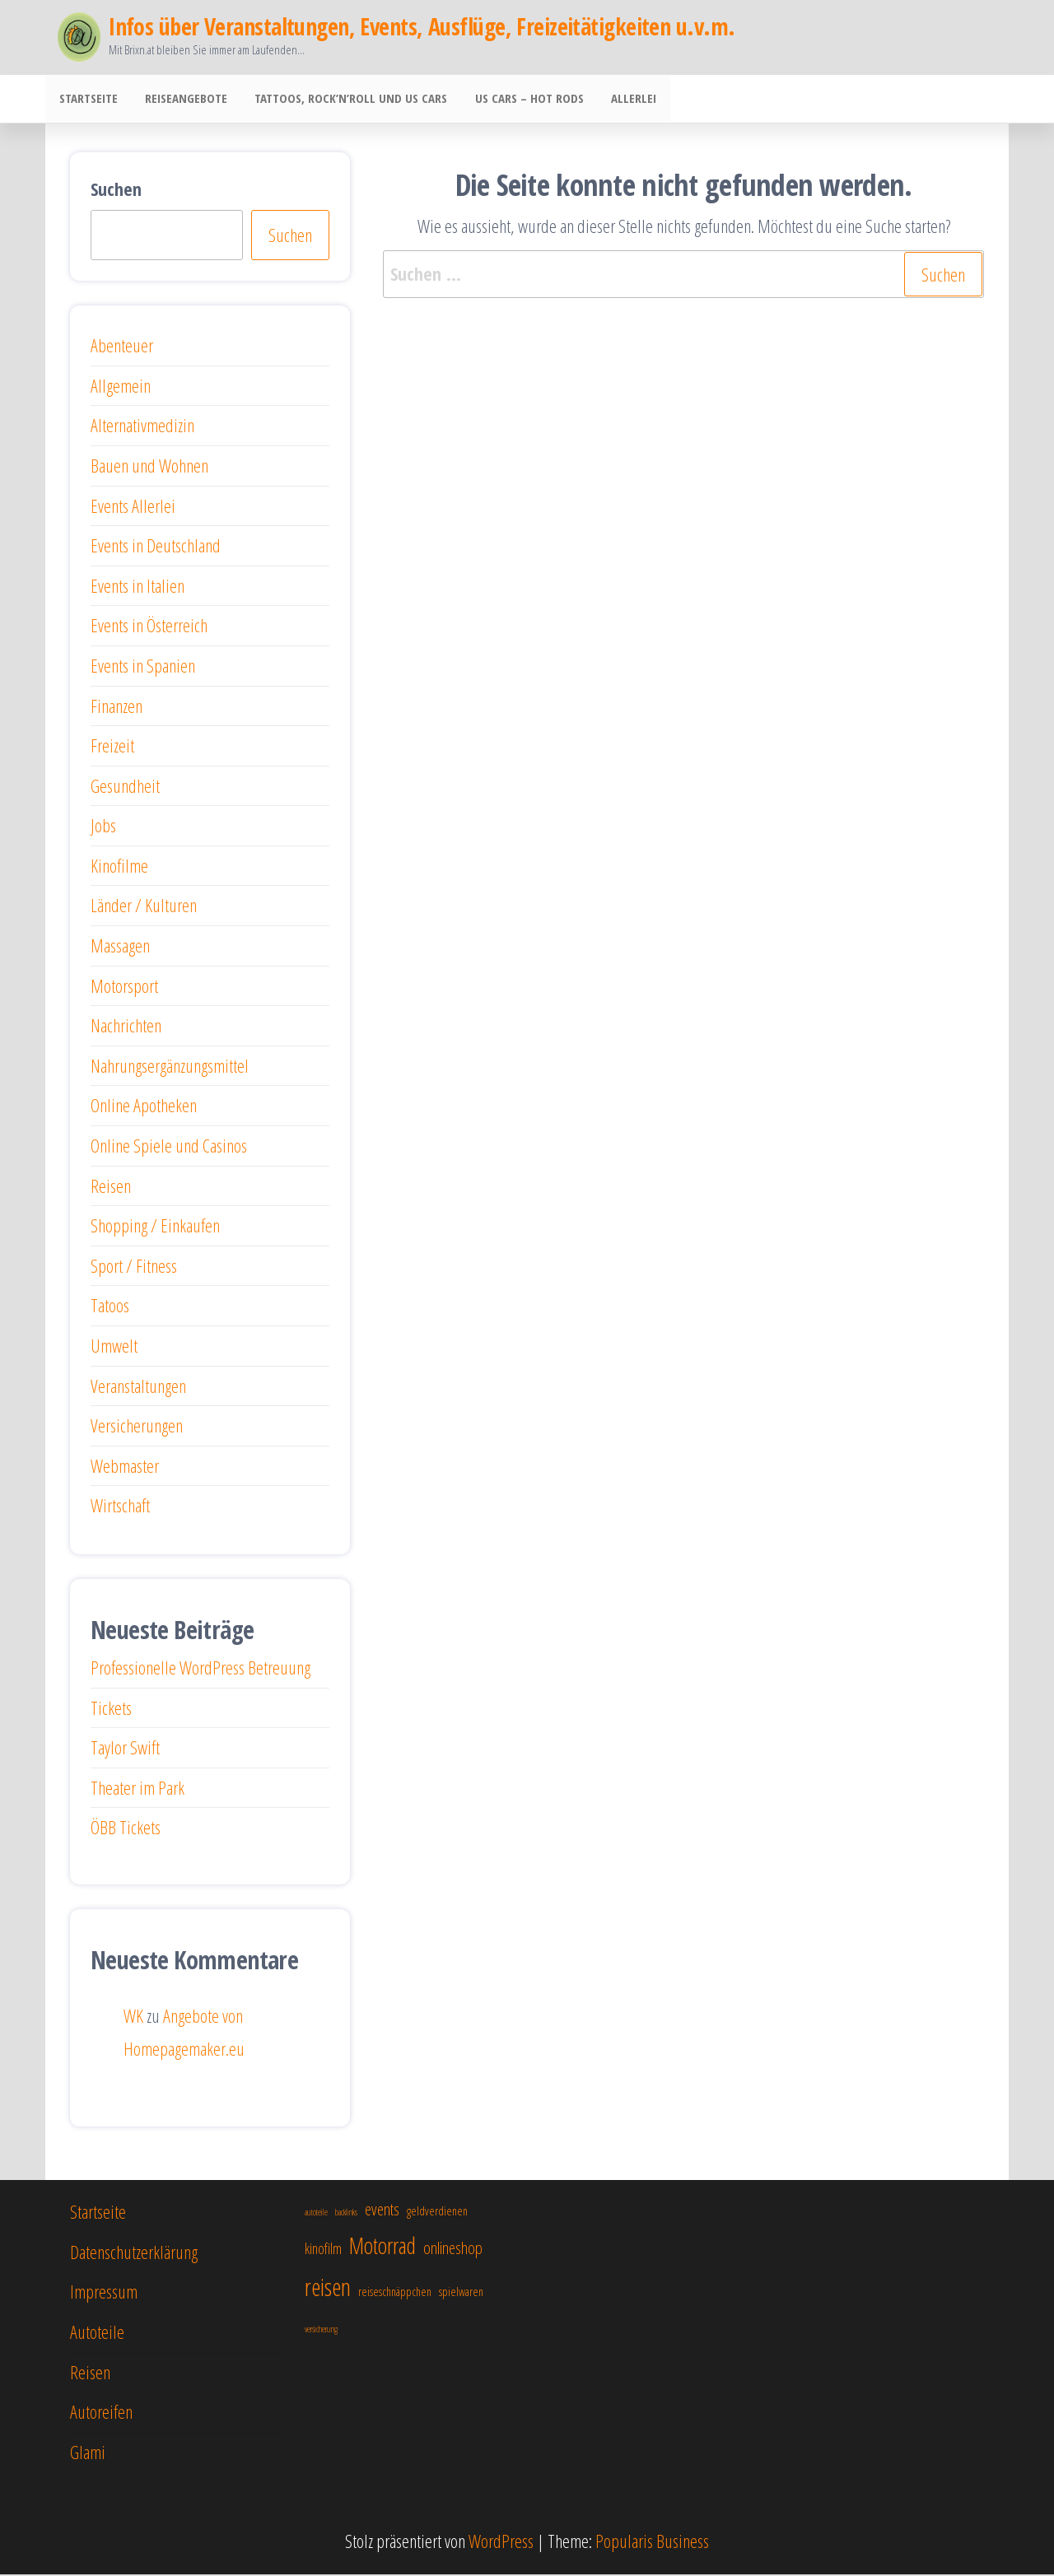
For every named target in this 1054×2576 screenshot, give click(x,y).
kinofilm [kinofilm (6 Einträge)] (323, 2250)
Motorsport (124, 987)
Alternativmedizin (142, 426)
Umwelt (114, 1347)
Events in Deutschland (156, 546)
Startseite (87, 99)
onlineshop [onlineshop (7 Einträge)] (453, 2249)
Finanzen (116, 707)
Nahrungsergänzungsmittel (170, 1067)
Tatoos (110, 1306)
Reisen (111, 1187)
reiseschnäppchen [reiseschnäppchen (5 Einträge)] (394, 2293)
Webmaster (125, 1467)
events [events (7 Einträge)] (382, 2210)
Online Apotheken (144, 1106)
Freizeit (112, 746)
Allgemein (121, 387)
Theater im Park (137, 1789)
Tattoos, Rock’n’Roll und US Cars (344, 99)
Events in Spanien (143, 666)
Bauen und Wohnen (149, 466)
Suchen (116, 190)
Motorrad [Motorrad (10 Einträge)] (382, 2247)
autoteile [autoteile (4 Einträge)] (316, 2214)
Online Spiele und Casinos (169, 1146)
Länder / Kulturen (144, 906)
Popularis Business (652, 2542)
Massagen (120, 946)
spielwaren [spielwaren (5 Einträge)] (461, 2293)
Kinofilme (119, 867)
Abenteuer (122, 346)
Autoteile (97, 2333)
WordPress (501, 2542)
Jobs (103, 826)
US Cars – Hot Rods (519, 99)
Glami (87, 2453)
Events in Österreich (149, 626)
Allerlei (621, 99)
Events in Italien (137, 587)
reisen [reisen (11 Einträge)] (328, 2288)
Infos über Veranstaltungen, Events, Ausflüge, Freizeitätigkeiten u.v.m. (422, 26)
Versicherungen (137, 1426)
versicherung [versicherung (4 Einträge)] (321, 2330)
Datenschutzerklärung (134, 2253)
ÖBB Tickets (126, 1828)
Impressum (104, 2292)
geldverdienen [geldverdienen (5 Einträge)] (437, 2212)
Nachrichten (126, 1026)
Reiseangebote (182, 99)
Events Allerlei (133, 507)
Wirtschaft (120, 1506)
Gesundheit (125, 787)
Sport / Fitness (134, 1267)
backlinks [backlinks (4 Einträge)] (346, 2214)
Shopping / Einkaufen (155, 1226)
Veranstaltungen (138, 1387)
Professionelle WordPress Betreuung (200, 1668)
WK (133, 2017)
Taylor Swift (125, 1748)
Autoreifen (101, 2413)
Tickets (111, 1709)
